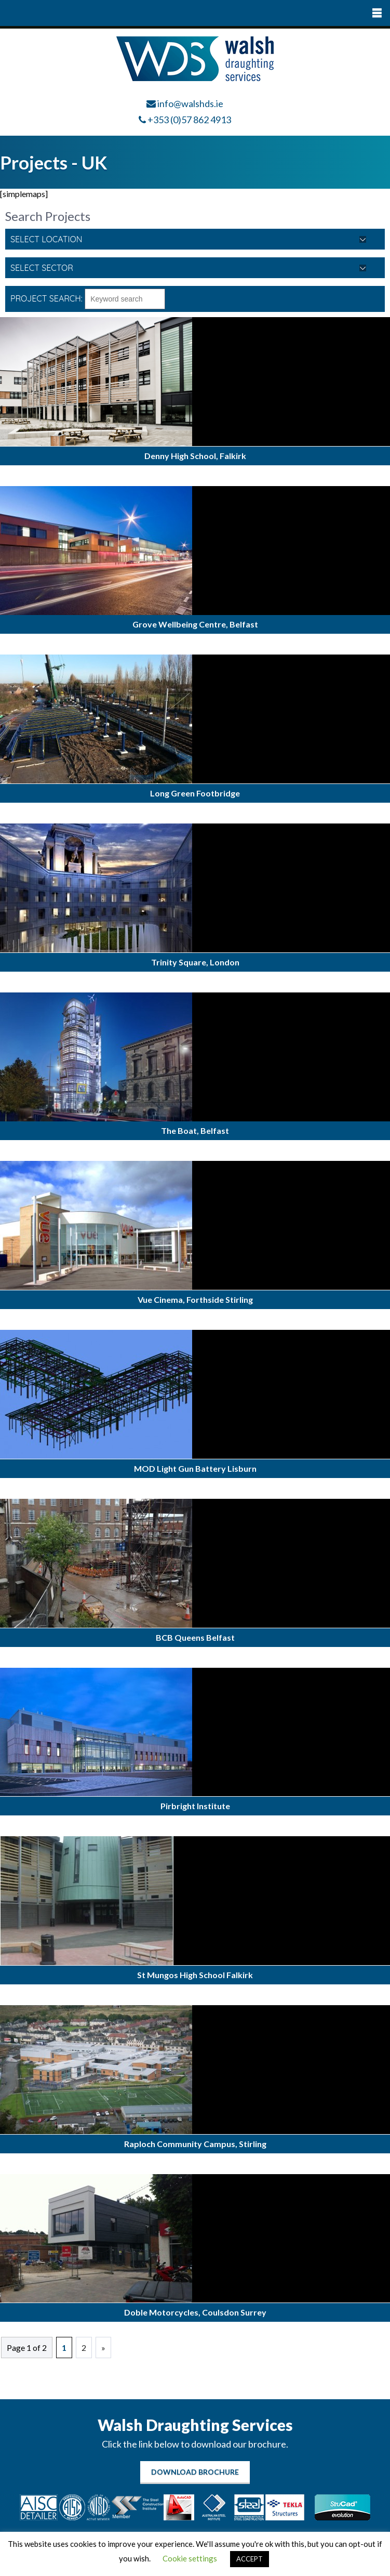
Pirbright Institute (195, 1806)
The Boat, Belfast (195, 1130)
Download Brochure (195, 2471)
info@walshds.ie (190, 103)
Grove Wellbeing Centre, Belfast (195, 624)
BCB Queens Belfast (195, 1637)
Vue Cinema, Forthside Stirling (195, 1299)
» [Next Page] (103, 2347)
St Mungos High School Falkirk (195, 1975)
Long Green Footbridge (195, 793)
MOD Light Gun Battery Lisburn (195, 1468)
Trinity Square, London (195, 962)
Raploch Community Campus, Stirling (195, 2144)
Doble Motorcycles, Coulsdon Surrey (195, 2312)
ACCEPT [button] (249, 2559)
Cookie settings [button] (190, 2558)
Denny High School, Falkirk (195, 456)
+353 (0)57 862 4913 (189, 119)
